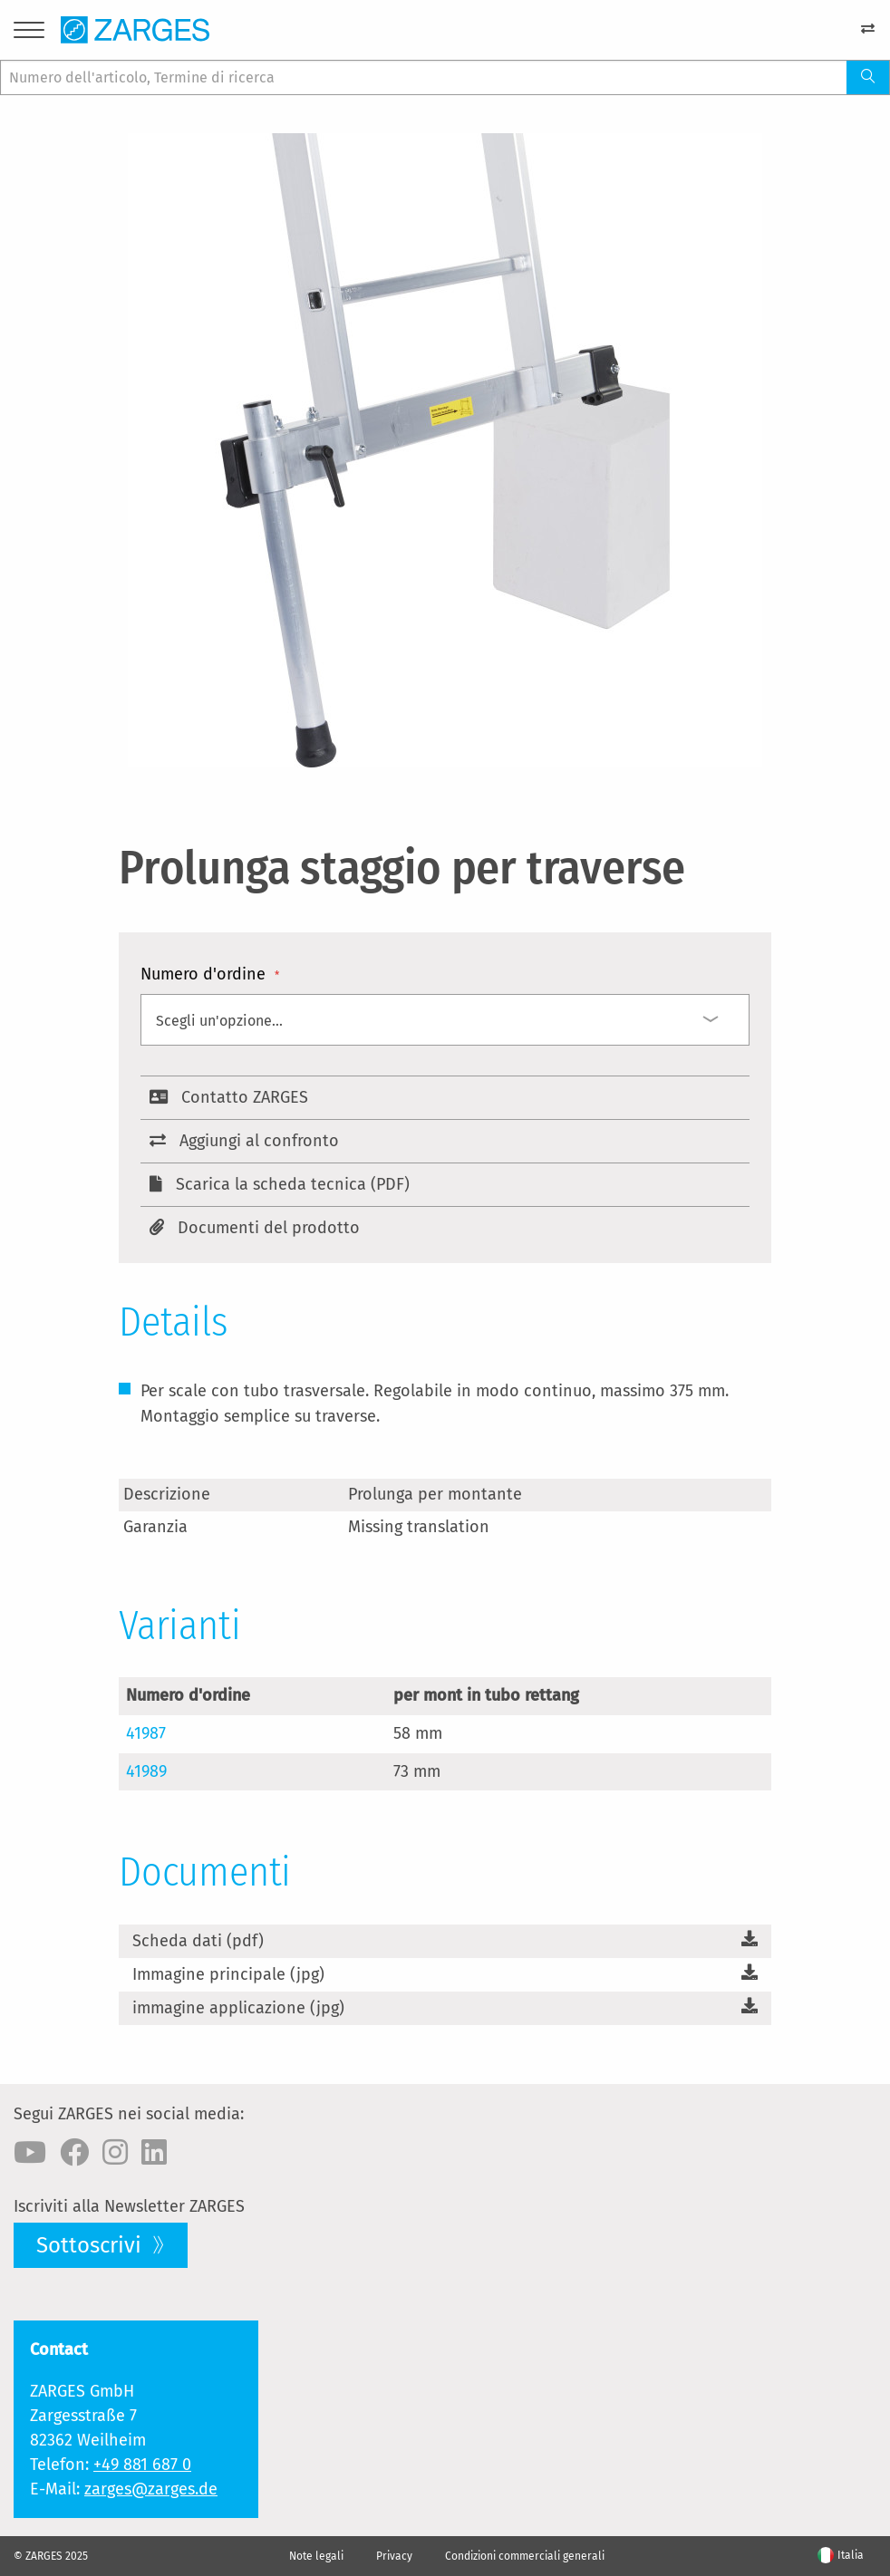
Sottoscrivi (91, 2245)
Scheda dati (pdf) (198, 1941)
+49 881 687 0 (142, 2465)
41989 (146, 1771)
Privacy (394, 2556)
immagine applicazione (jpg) (238, 2008)
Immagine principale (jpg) (228, 1974)
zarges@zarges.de (151, 2489)
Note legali (316, 2556)
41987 (146, 1733)
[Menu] (29, 33)
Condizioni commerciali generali (525, 2556)
